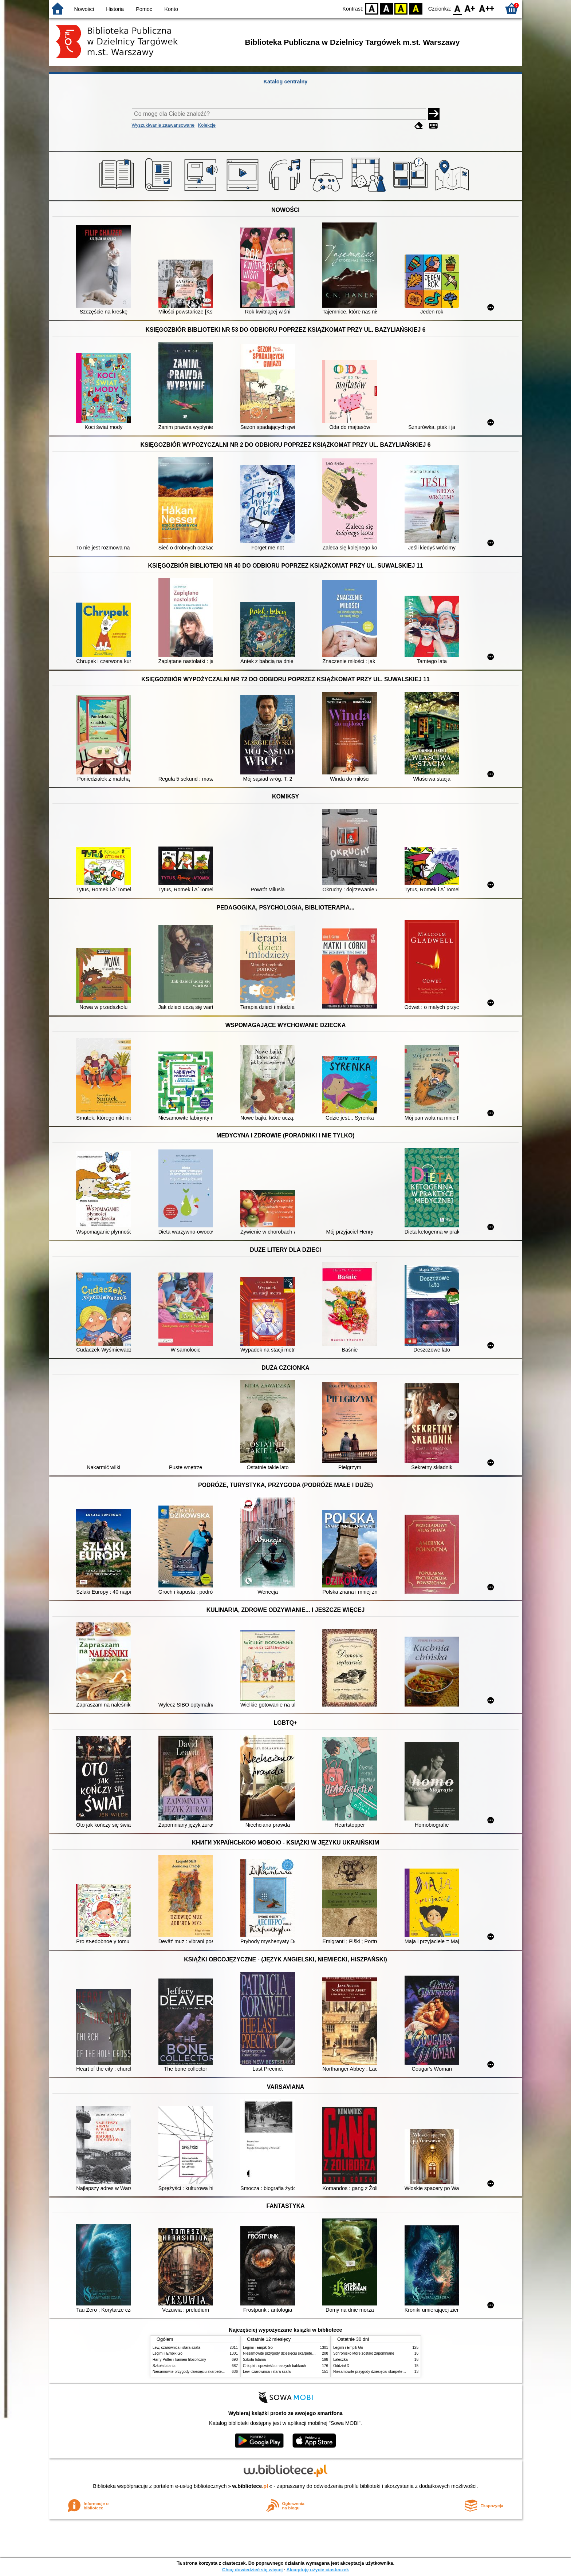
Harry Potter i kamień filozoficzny (179, 2360)
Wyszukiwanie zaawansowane (163, 125)
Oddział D (341, 2366)
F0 (457, 8)
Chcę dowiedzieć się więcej (252, 2569)
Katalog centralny (286, 81)
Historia (115, 9)
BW (386, 8)
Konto (171, 9)
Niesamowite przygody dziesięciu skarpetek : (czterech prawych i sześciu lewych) (219, 2372)
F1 (469, 8)
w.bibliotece (250, 2486)
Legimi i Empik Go (167, 2353)
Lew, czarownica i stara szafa (176, 2348)
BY (416, 8)
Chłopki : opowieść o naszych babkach (274, 2366)
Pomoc (144, 9)
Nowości (84, 9)
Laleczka (340, 2360)
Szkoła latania (164, 2366)
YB (401, 8)
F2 (486, 8)
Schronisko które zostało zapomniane (363, 2353)
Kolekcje (207, 125)
